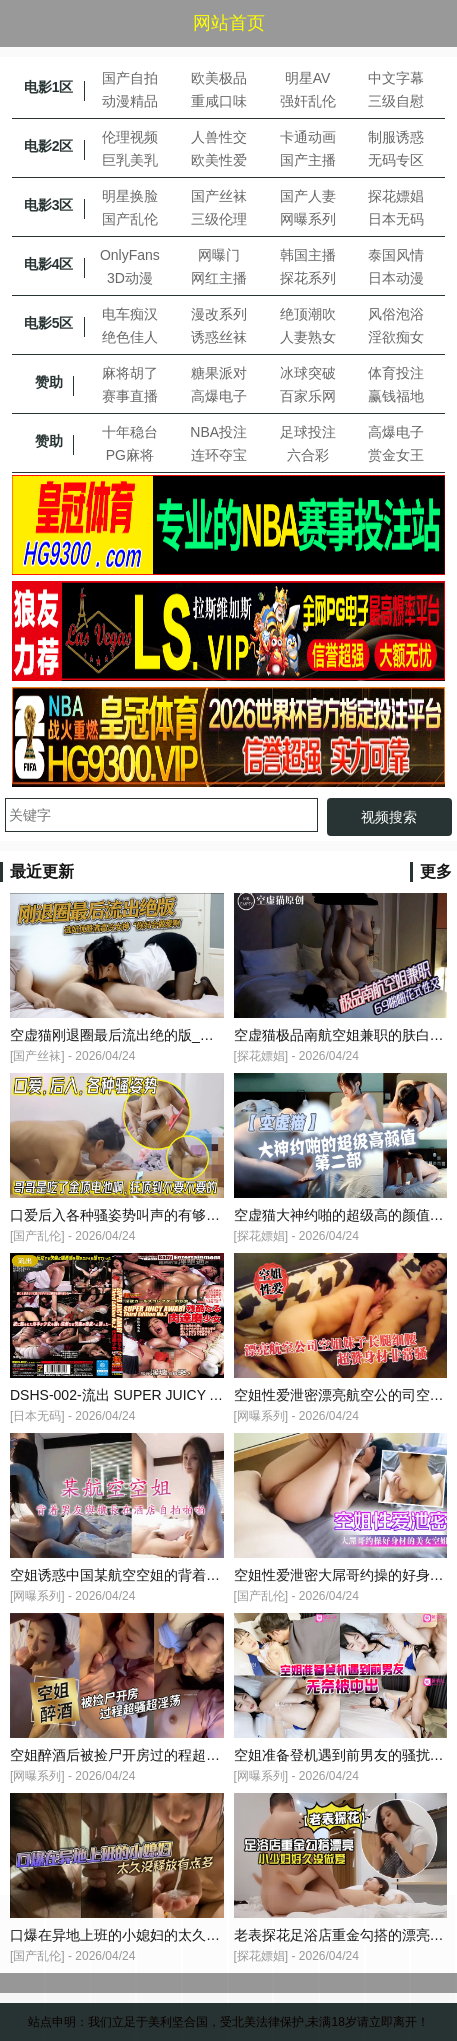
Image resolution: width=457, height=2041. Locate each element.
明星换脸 (130, 196)
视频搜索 (389, 817)
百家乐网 (308, 396)
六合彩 (308, 455)
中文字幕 (396, 78)
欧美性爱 (219, 160)
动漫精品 (130, 101)
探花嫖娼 (396, 196)
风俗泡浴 (396, 314)
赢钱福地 (396, 396)
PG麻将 (130, 455)
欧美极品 (219, 78)
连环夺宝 (219, 455)
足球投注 (308, 432)
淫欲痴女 (396, 337)
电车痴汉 (130, 314)
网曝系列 (308, 219)
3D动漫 (130, 278)
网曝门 (219, 255)
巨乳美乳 (130, 160)
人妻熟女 (308, 337)
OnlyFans (130, 255)
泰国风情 (396, 255)
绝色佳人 (130, 337)
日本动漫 (396, 278)
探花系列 (308, 278)
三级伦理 (219, 219)
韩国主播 (308, 255)
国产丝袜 (219, 196)
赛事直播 (130, 396)
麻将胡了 (130, 373)
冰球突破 (308, 373)
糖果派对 (219, 373)
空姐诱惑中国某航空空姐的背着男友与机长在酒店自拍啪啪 (192, 1575)
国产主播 (308, 160)
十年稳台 (130, 432)
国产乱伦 (130, 219)
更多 (436, 871)
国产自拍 (130, 78)
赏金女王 (396, 455)
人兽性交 (219, 137)
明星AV (308, 78)
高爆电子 (219, 396)
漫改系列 (219, 314)
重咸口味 (219, 101)
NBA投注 (218, 432)
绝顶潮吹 (308, 314)
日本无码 (396, 219)
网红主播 (219, 278)
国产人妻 (308, 196)
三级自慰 (396, 101)
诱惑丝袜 (219, 337)
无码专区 (396, 160)
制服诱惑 (396, 137)
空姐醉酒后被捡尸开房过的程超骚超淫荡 (136, 1755)
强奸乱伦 (308, 101)
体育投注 (396, 373)
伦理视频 (130, 137)
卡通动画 (308, 137)
